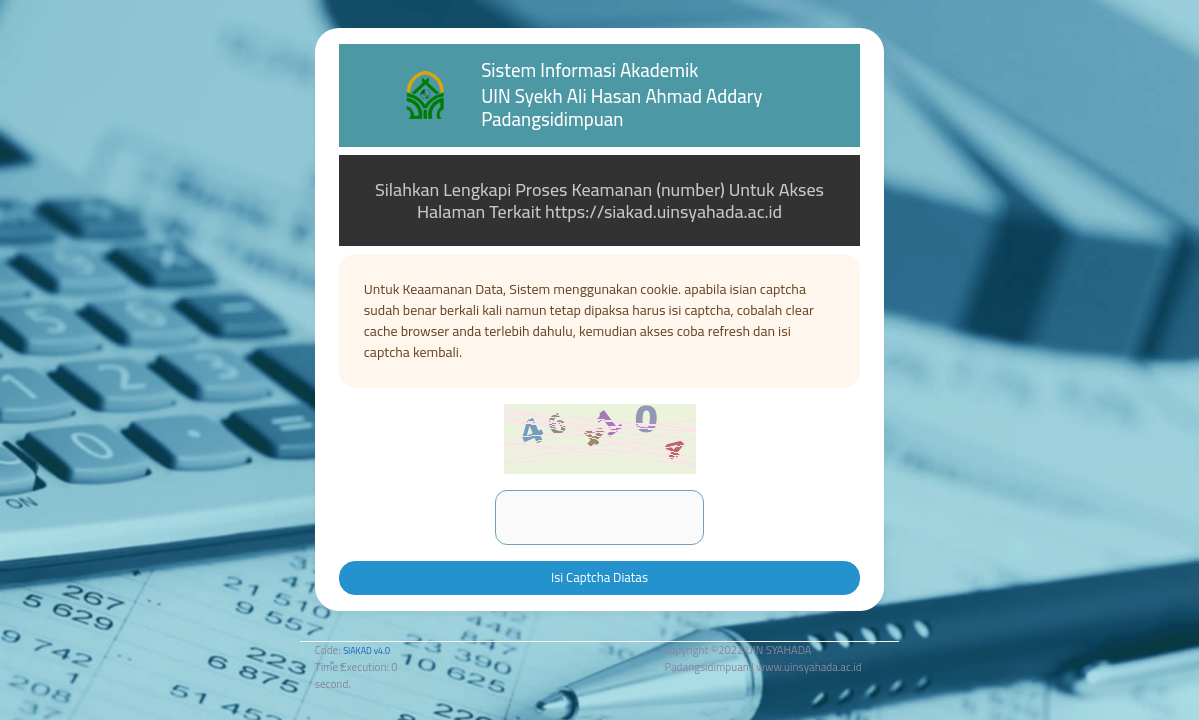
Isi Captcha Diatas (599, 577)
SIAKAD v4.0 (366, 650)
